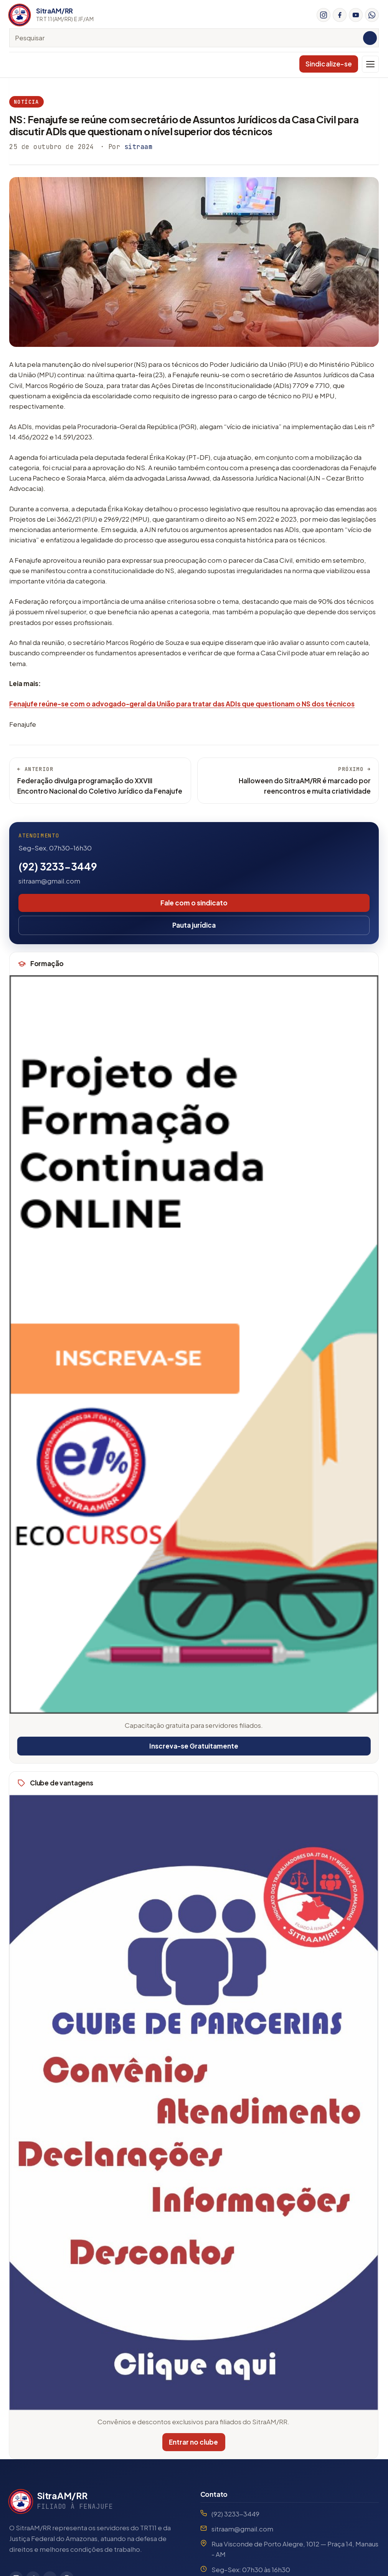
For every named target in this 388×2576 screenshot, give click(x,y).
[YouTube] (356, 15)
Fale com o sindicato (194, 902)
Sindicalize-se (328, 64)
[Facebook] (340, 15)
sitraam (138, 147)
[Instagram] (323, 15)
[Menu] (370, 64)
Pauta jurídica (194, 925)
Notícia (26, 101)
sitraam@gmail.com (49, 881)
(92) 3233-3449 (57, 866)
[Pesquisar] (370, 38)
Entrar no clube (190, 2442)
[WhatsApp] (372, 15)
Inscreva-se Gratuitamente (193, 1746)
